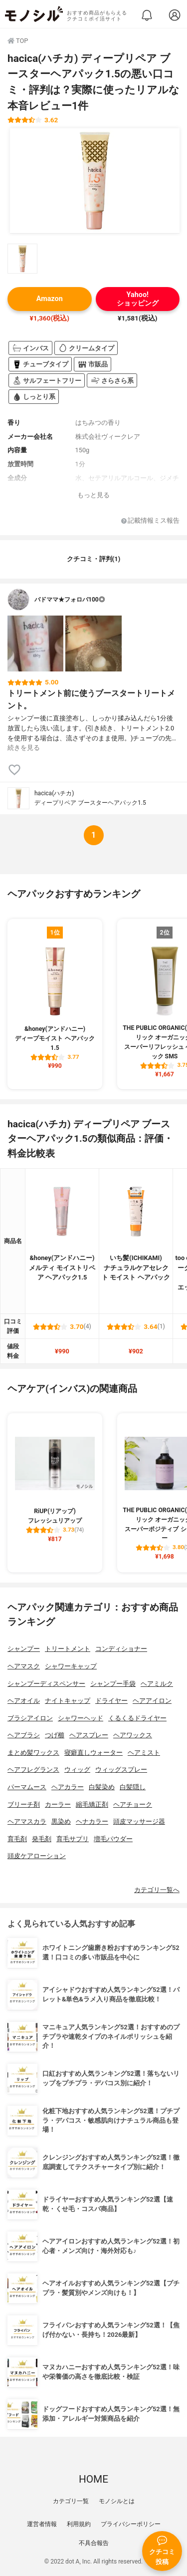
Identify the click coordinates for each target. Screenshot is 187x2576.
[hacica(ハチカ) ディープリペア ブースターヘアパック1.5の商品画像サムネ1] (22, 259)
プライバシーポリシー (131, 2524)
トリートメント (67, 1648)
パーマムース (26, 1787)
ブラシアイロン (30, 1718)
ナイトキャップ (67, 1700)
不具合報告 (94, 2543)
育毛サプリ (72, 1839)
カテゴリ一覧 (71, 2501)
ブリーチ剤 (23, 1804)
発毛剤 (41, 1839)
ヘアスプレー (88, 1735)
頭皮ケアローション (36, 1856)
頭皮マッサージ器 (139, 1821)
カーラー (58, 1804)
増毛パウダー (113, 1839)
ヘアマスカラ (26, 1821)
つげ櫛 (54, 1735)
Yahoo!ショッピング (138, 299)
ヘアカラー (67, 1787)
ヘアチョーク (132, 1804)
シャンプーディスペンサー (46, 1683)
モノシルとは (117, 2501)
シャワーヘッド (80, 1718)
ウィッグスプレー (121, 1769)
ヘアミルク (157, 1683)
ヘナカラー (92, 1821)
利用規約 (79, 2524)
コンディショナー (121, 1648)
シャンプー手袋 (113, 1683)
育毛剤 (17, 1839)
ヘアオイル (23, 1700)
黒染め (61, 1821)
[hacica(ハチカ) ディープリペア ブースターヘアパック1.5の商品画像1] (95, 180)
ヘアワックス (132, 1735)
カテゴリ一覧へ (157, 1890)
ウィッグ (77, 1769)
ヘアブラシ (23, 1735)
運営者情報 (42, 2524)
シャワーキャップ (71, 1666)
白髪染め (102, 1787)
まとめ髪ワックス (33, 1752)
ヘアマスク (23, 1666)
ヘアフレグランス (33, 1769)
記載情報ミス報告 (150, 521)
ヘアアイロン (152, 1700)
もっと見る (93, 495)
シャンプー (23, 1648)
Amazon (49, 299)
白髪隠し (133, 1787)
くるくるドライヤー (137, 1718)
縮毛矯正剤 (92, 1804)
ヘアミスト (144, 1752)
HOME (93, 2479)
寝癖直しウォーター (93, 1752)
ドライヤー (111, 1700)
